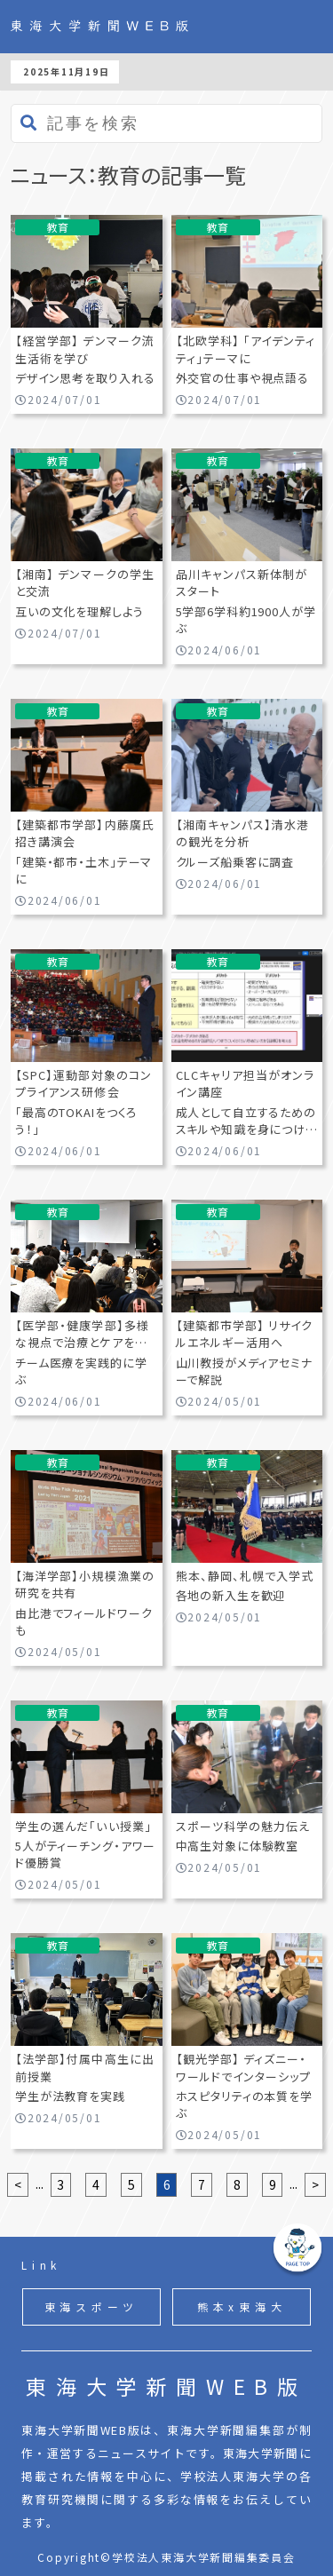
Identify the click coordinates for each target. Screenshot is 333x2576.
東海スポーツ (91, 2306)
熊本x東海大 (242, 2306)
